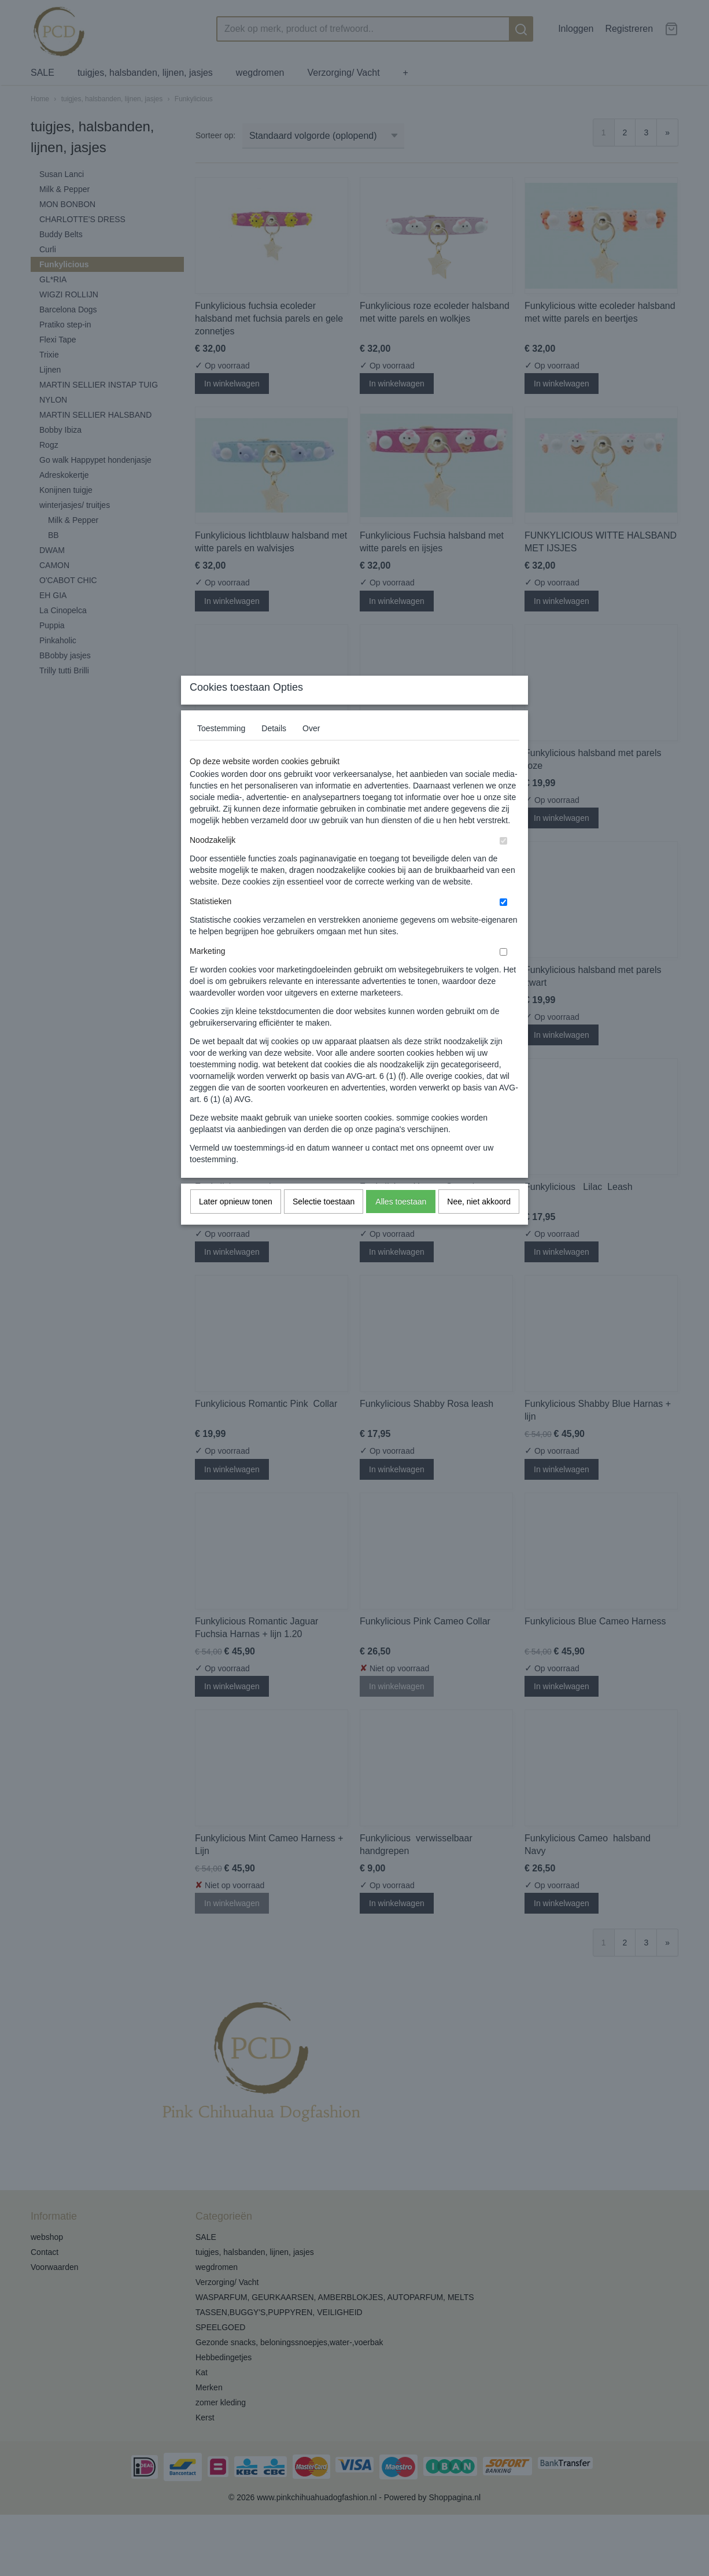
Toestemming (221, 751)
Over (311, 751)
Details (273, 751)
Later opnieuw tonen (235, 1224)
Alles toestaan (400, 1224)
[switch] (503, 863)
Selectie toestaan (324, 1224)
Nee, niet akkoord (479, 1224)
